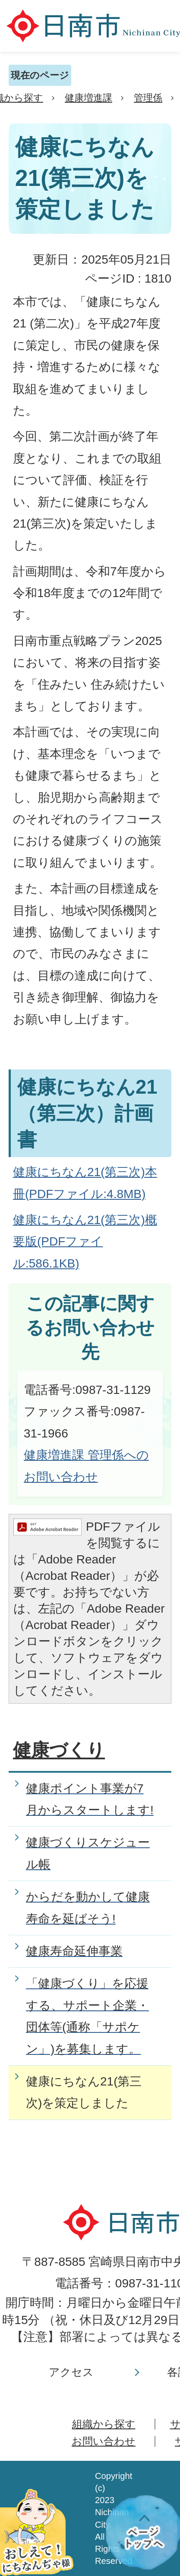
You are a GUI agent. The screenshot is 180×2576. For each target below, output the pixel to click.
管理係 (148, 97)
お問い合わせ (104, 2441)
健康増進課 (88, 97)
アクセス (71, 2372)
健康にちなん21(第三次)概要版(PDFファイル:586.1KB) (85, 1241)
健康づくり (59, 1750)
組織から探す (104, 2424)
